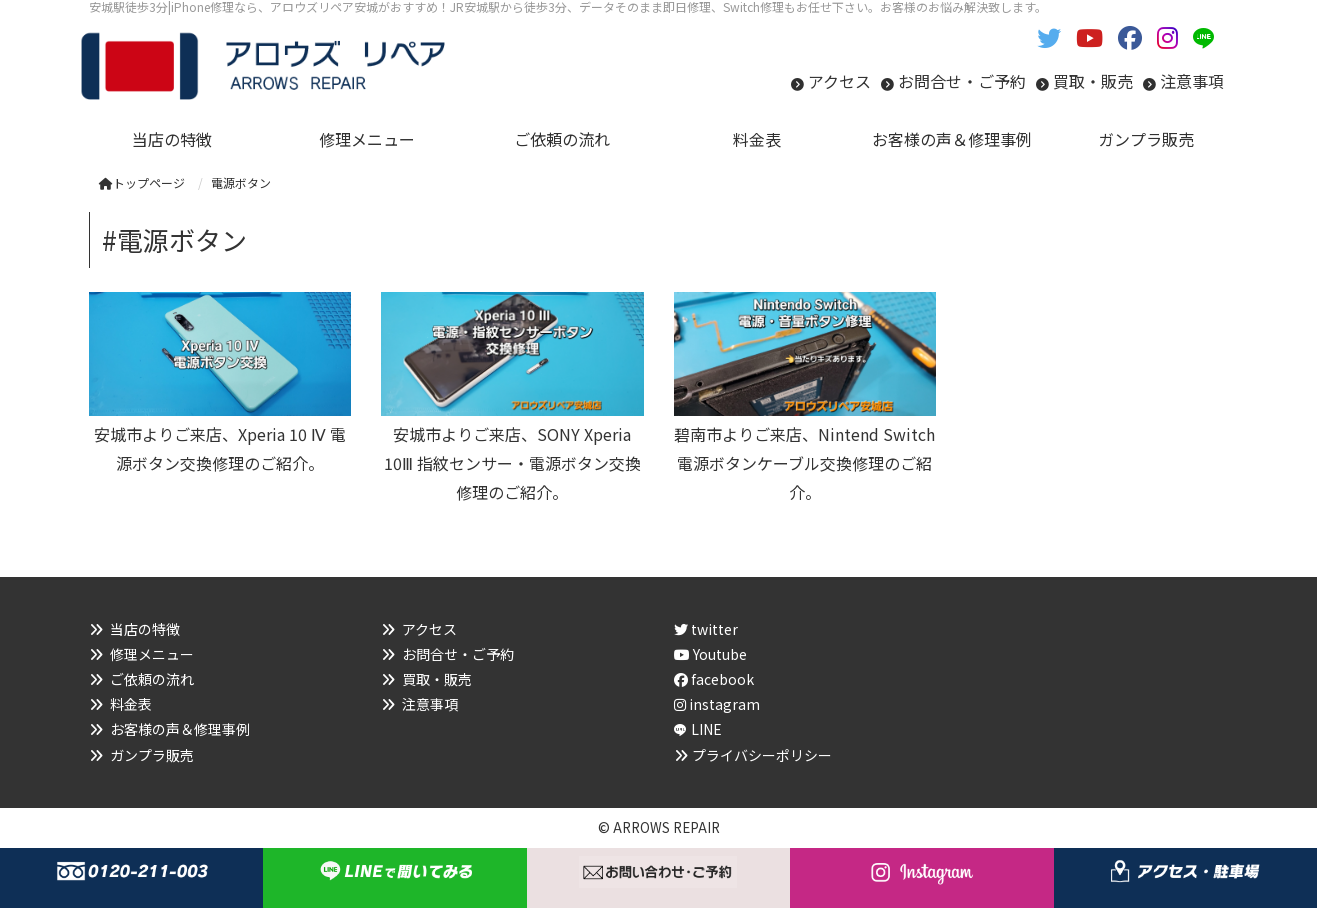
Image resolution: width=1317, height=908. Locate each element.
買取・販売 (1093, 81)
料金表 (131, 704)
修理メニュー (152, 654)
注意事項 (1192, 81)
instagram (717, 704)
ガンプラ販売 (152, 755)
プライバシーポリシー (762, 755)
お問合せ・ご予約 (962, 81)
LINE (706, 729)
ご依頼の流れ (152, 679)
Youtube (710, 654)
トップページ (142, 182)
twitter (706, 629)
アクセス (839, 81)
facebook (714, 679)
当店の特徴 (145, 629)
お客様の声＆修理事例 (180, 729)
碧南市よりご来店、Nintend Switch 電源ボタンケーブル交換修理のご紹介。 (804, 463)
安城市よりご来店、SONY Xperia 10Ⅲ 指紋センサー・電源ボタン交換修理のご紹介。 (512, 463)
